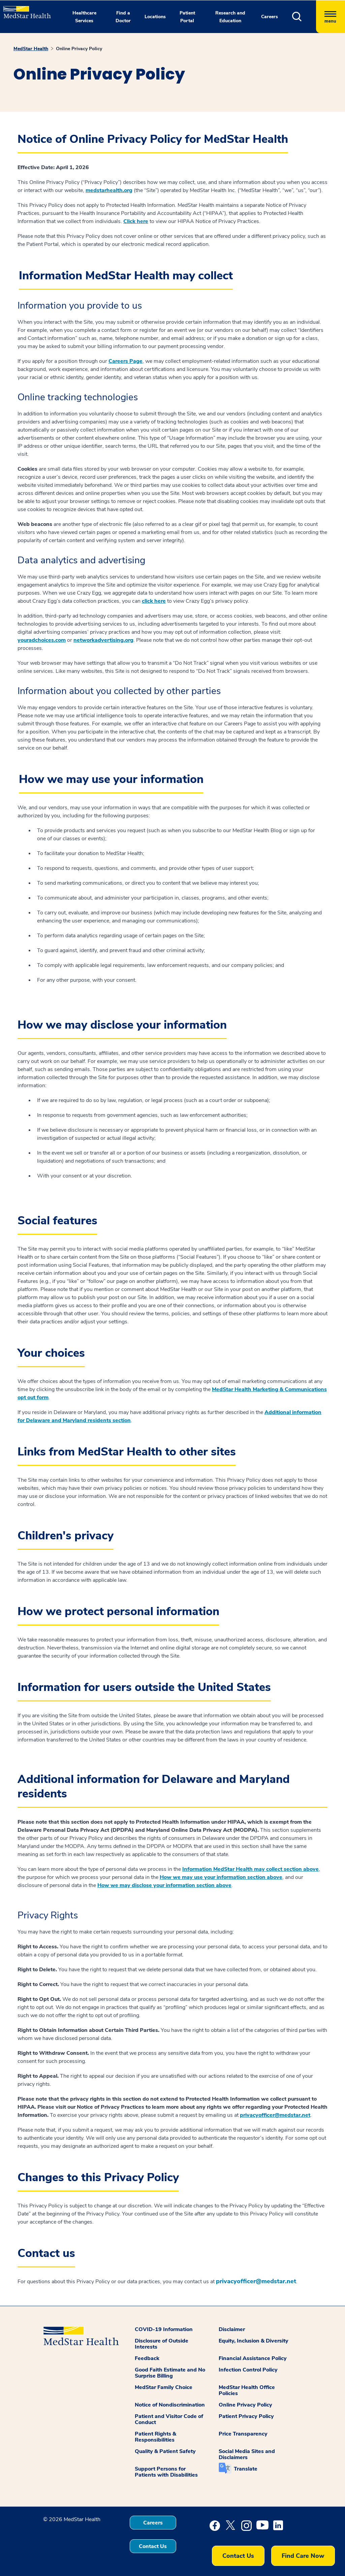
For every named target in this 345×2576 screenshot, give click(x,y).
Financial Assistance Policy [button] (253, 2358)
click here (154, 601)
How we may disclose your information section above (164, 1885)
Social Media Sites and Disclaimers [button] (247, 2454)
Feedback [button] (147, 2358)
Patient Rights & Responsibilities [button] (155, 2437)
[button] (304, 17)
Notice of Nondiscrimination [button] (170, 2405)
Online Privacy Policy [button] (245, 2405)
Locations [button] (155, 16)
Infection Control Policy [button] (248, 2370)
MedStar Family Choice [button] (163, 2387)
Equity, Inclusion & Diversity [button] (253, 2341)
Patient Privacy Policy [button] (246, 2416)
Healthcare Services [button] (84, 17)
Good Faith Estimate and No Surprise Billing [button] (170, 2373)
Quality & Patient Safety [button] (165, 2451)
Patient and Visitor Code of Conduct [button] (169, 2419)
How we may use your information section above (221, 1877)
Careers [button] (269, 16)
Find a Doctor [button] (123, 17)
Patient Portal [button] (187, 17)
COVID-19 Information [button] (164, 2329)
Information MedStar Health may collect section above (250, 1869)
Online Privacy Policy (79, 48)
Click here (135, 221)
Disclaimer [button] (232, 2329)
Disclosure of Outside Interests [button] (161, 2344)
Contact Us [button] (153, 2546)
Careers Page (125, 361)
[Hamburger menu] (330, 16)
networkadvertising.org (103, 640)
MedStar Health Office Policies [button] (247, 2390)
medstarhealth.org (109, 190)
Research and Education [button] (230, 17)
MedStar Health (30, 48)
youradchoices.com (42, 640)
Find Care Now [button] (303, 2556)
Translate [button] (245, 2469)
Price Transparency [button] (243, 2434)
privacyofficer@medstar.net (275, 2115)
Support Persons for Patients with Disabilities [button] (166, 2472)
